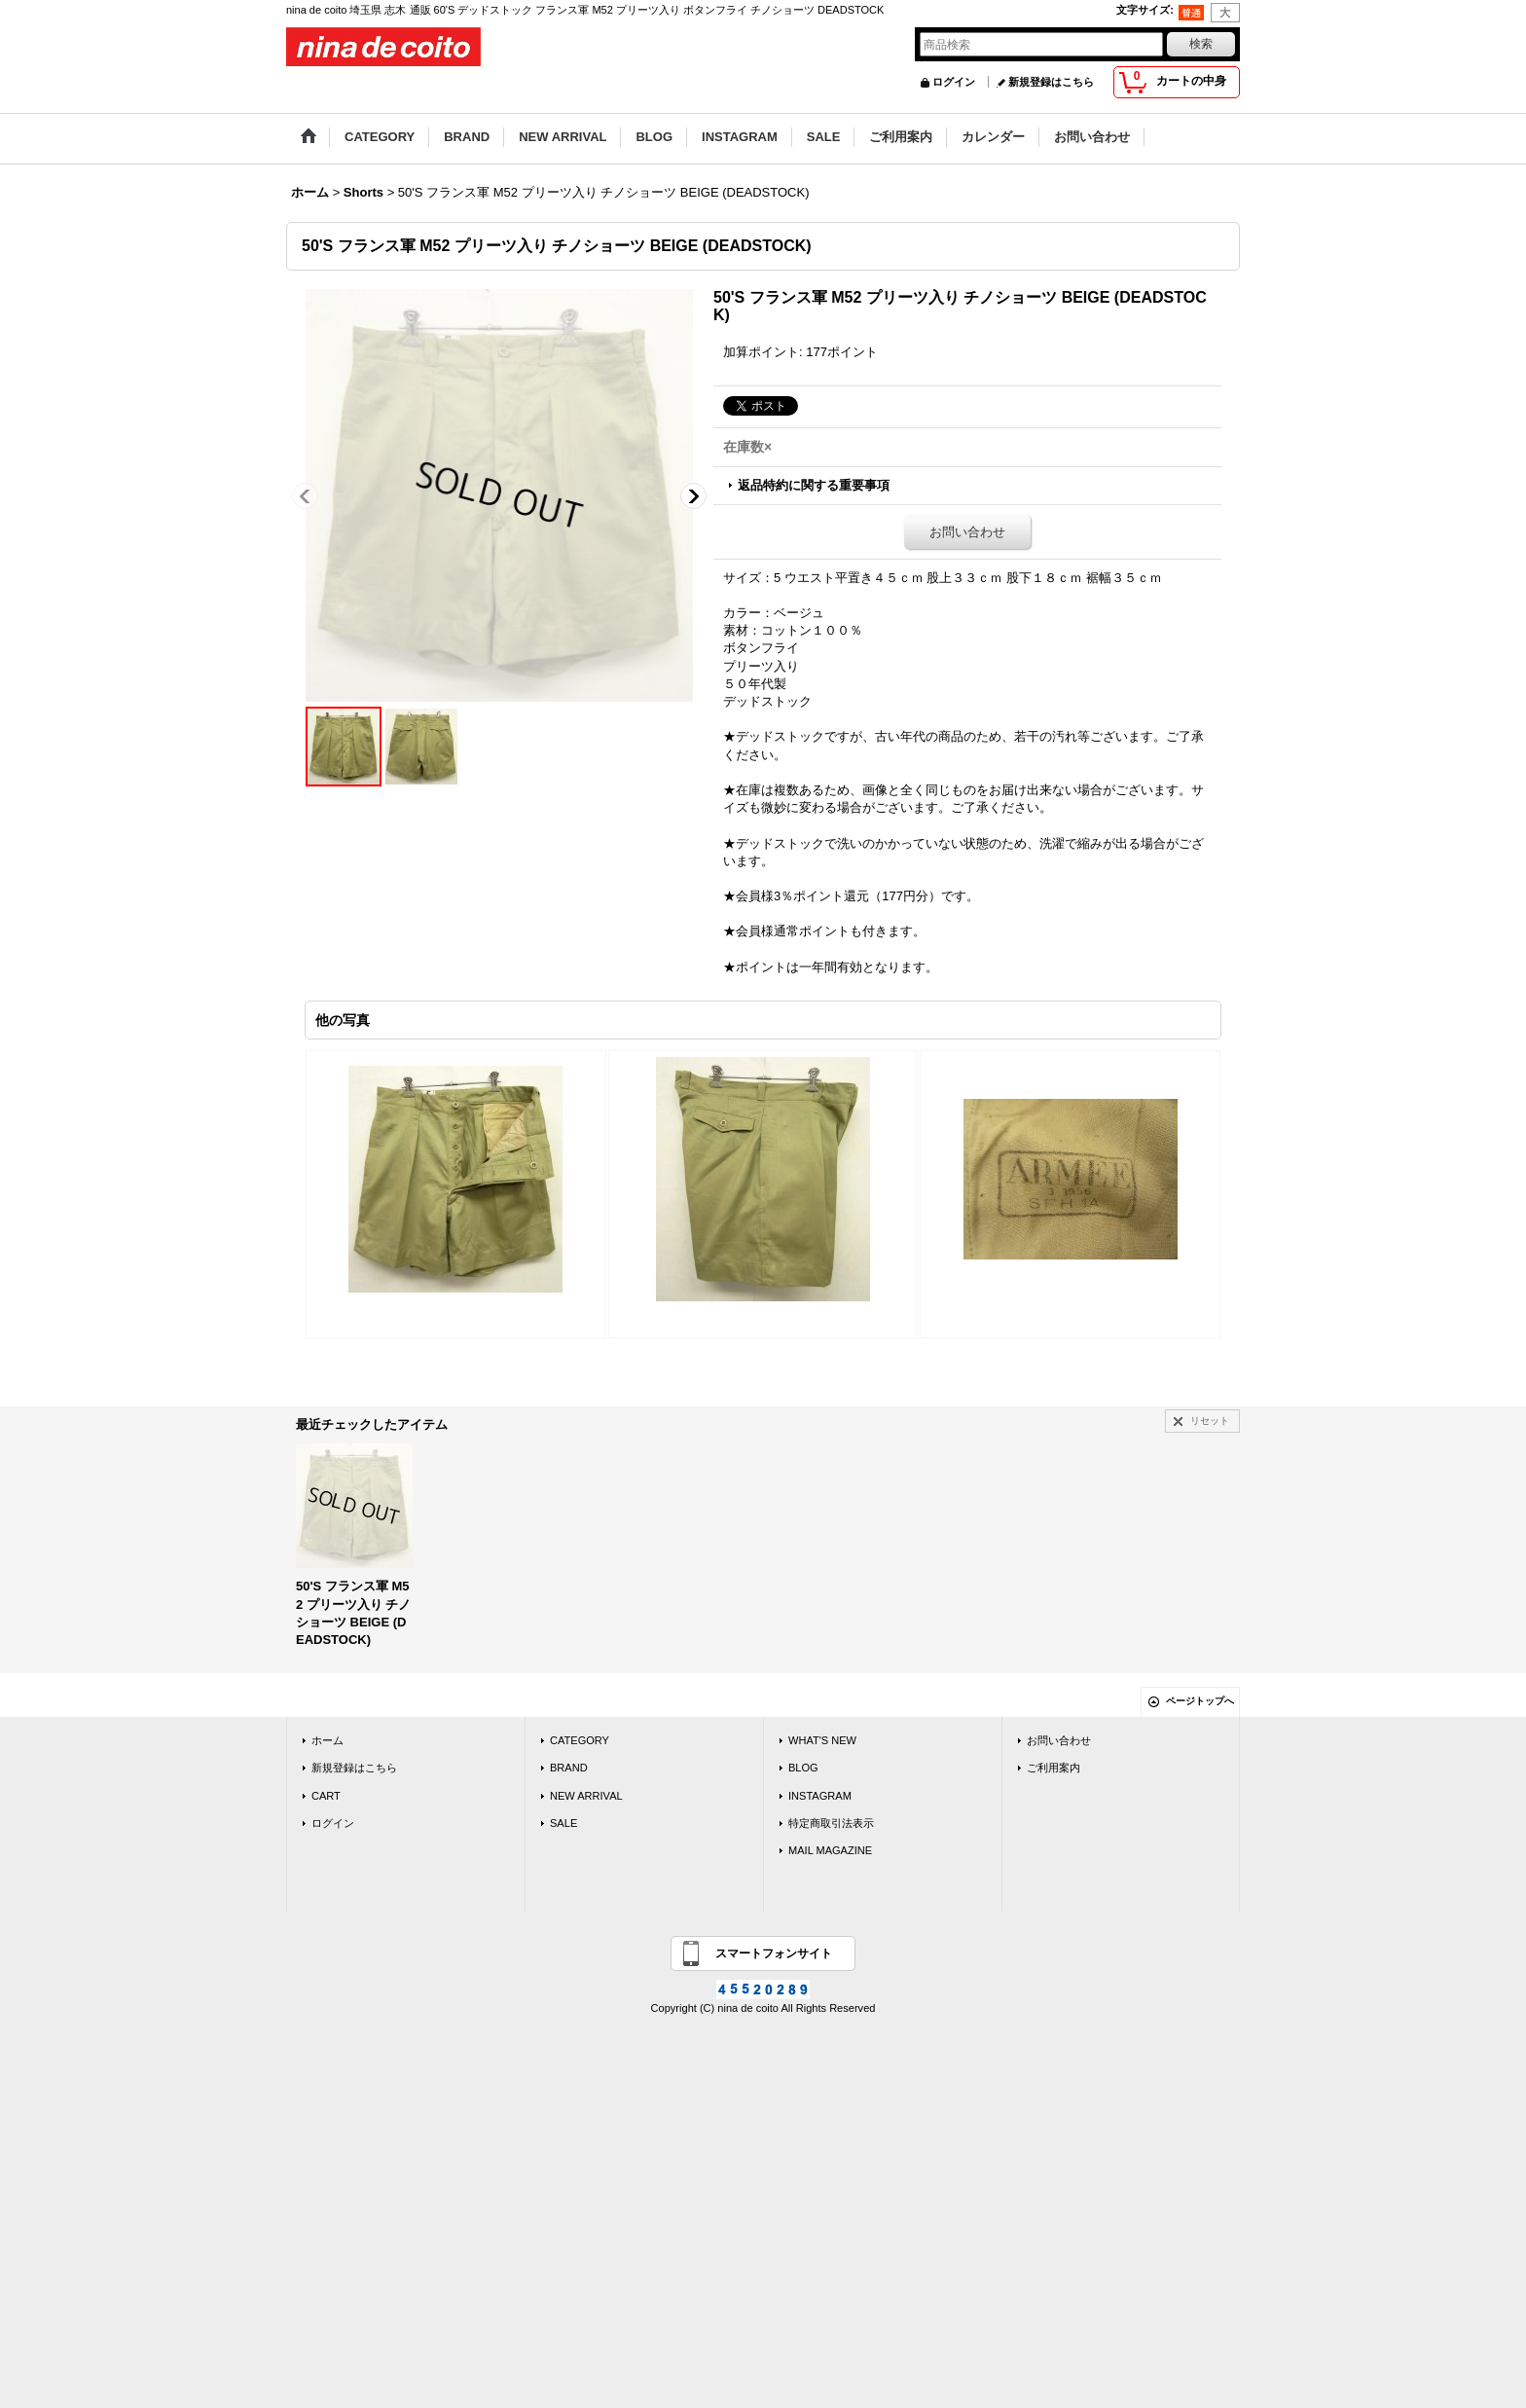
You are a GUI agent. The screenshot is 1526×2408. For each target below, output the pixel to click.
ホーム (327, 1740)
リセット (1209, 1420)
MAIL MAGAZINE (830, 1850)
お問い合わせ (967, 532)
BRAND (569, 1767)
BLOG (803, 1767)
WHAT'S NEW (822, 1740)
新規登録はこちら (1051, 82)
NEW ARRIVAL (586, 1796)
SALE (563, 1823)
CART (326, 1796)
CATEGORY (579, 1740)
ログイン (953, 82)
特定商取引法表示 (831, 1823)
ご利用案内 (1053, 1767)
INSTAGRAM (820, 1796)
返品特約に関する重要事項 (814, 485)
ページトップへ (1200, 1701)
